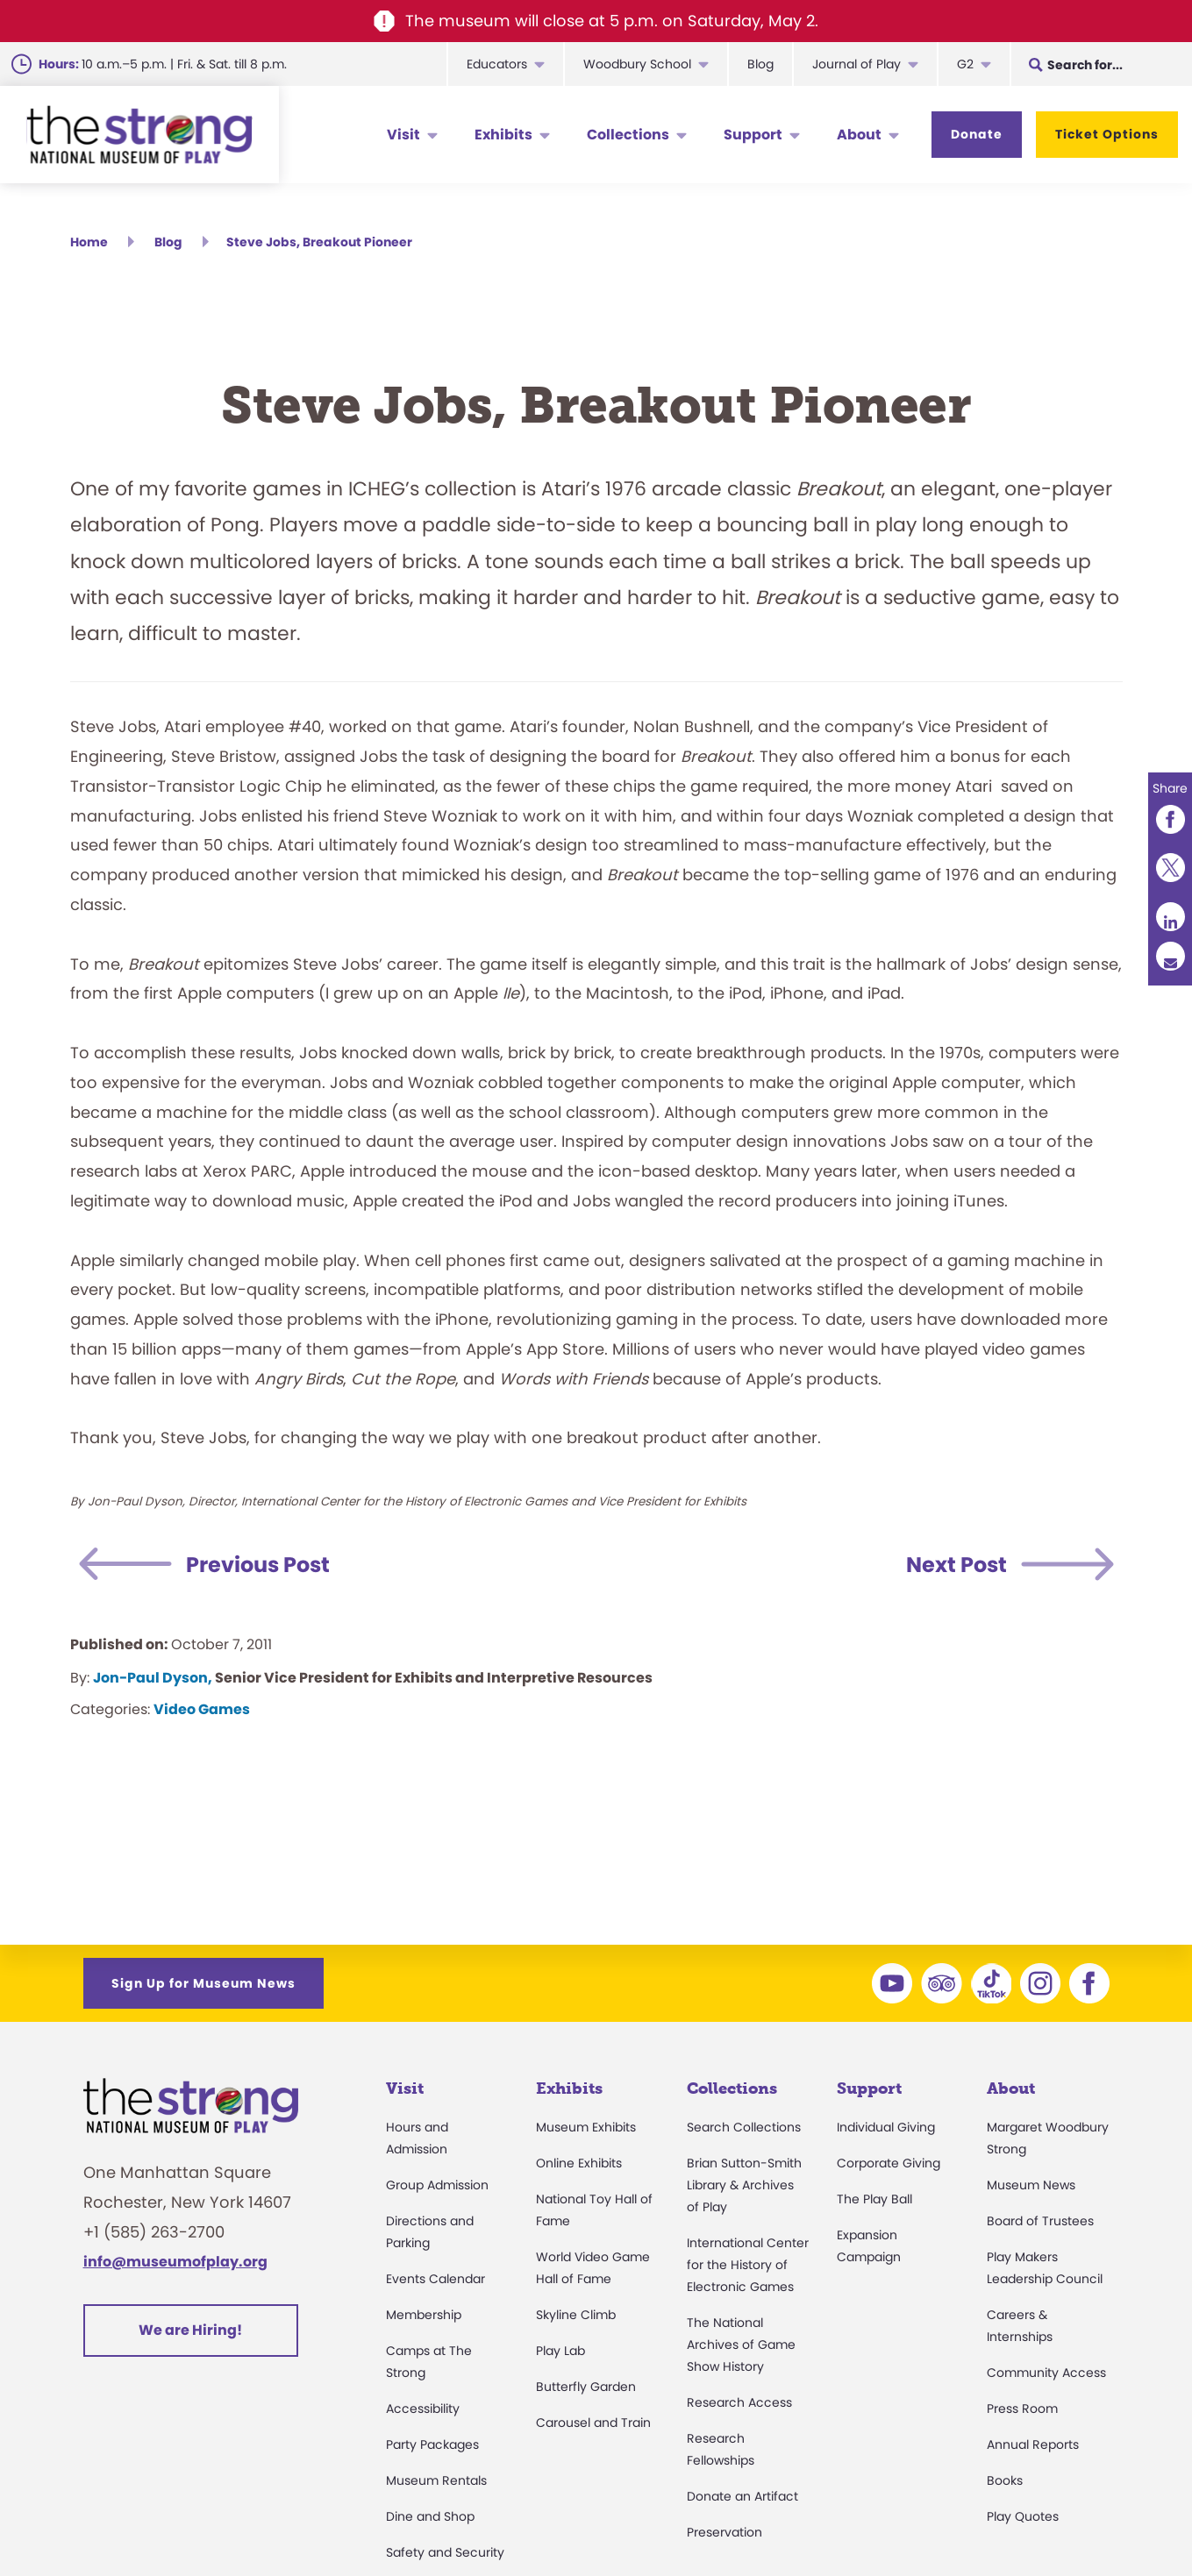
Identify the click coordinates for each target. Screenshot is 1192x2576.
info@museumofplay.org (175, 2262)
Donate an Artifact (742, 2496)
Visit (403, 135)
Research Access (739, 2402)
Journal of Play (856, 64)
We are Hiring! (190, 2330)
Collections (628, 135)
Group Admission (437, 2185)
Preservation (724, 2532)
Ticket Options (1107, 134)
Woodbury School (637, 64)
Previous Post (258, 1564)
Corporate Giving (888, 2163)
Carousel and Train (593, 2422)
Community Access (1046, 2372)
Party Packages (432, 2444)
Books (1005, 2480)
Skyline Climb (576, 2314)
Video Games (201, 1709)
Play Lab (560, 2350)
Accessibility (423, 2408)
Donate (977, 134)
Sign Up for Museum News (203, 1983)
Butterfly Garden (586, 2386)
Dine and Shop (430, 2516)
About (859, 135)
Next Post (956, 1564)
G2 (965, 64)
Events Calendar (435, 2279)
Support (753, 135)
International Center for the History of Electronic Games (748, 2264)
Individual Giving (886, 2127)
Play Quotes (1023, 2516)
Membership (423, 2314)
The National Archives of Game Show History (741, 2344)
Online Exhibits (579, 2163)
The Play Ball (874, 2199)
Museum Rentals (436, 2480)
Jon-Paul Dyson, (152, 1678)
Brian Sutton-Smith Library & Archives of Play (744, 2185)
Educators (497, 64)
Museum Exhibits (586, 2127)
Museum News (1031, 2185)
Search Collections (744, 2127)
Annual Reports (1033, 2444)
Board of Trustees (1040, 2221)
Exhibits (503, 135)
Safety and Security (445, 2552)
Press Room (1022, 2408)
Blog (760, 64)
